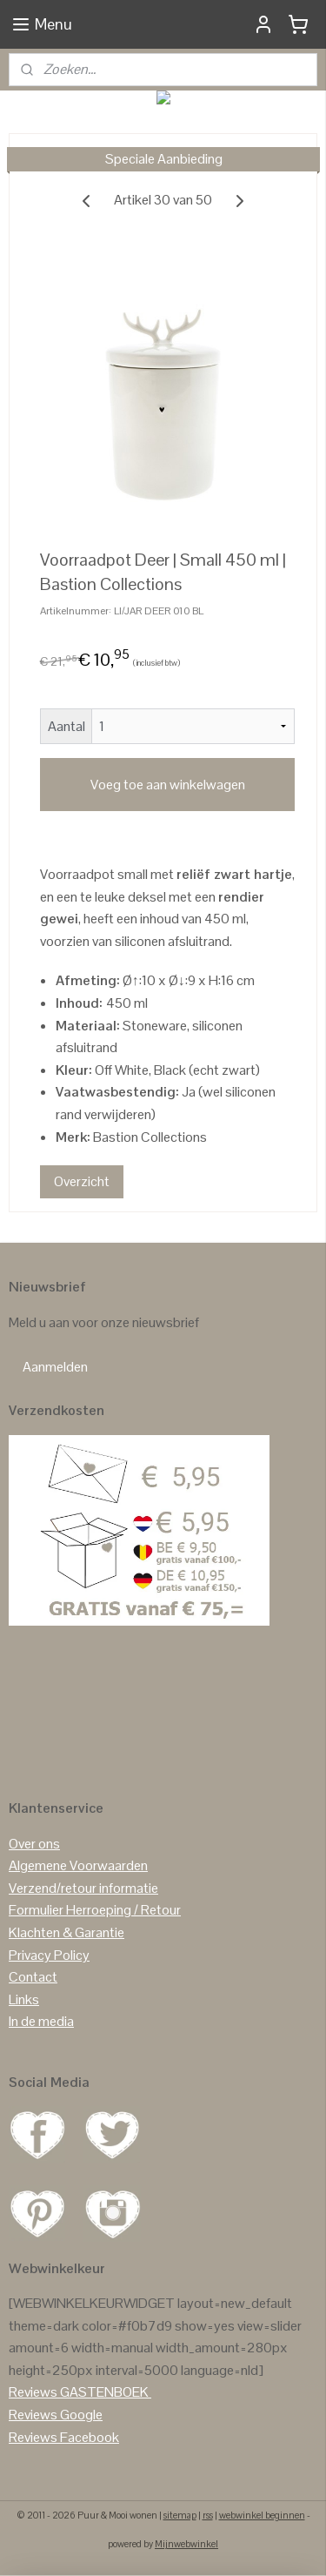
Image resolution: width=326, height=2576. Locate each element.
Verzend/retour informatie (83, 1888)
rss (208, 2515)
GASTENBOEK (104, 2392)
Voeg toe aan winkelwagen (167, 784)
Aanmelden (55, 1367)
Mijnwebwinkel (186, 2544)
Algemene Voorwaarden (78, 1865)
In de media (41, 2021)
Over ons (34, 1844)
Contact (33, 1977)
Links (24, 1999)
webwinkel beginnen (262, 2515)
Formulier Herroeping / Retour (95, 1910)
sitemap (179, 2515)
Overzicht (82, 1181)
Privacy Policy (49, 1955)
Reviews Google (56, 2414)
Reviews (33, 2392)
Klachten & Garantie (66, 1932)
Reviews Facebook (64, 2437)
